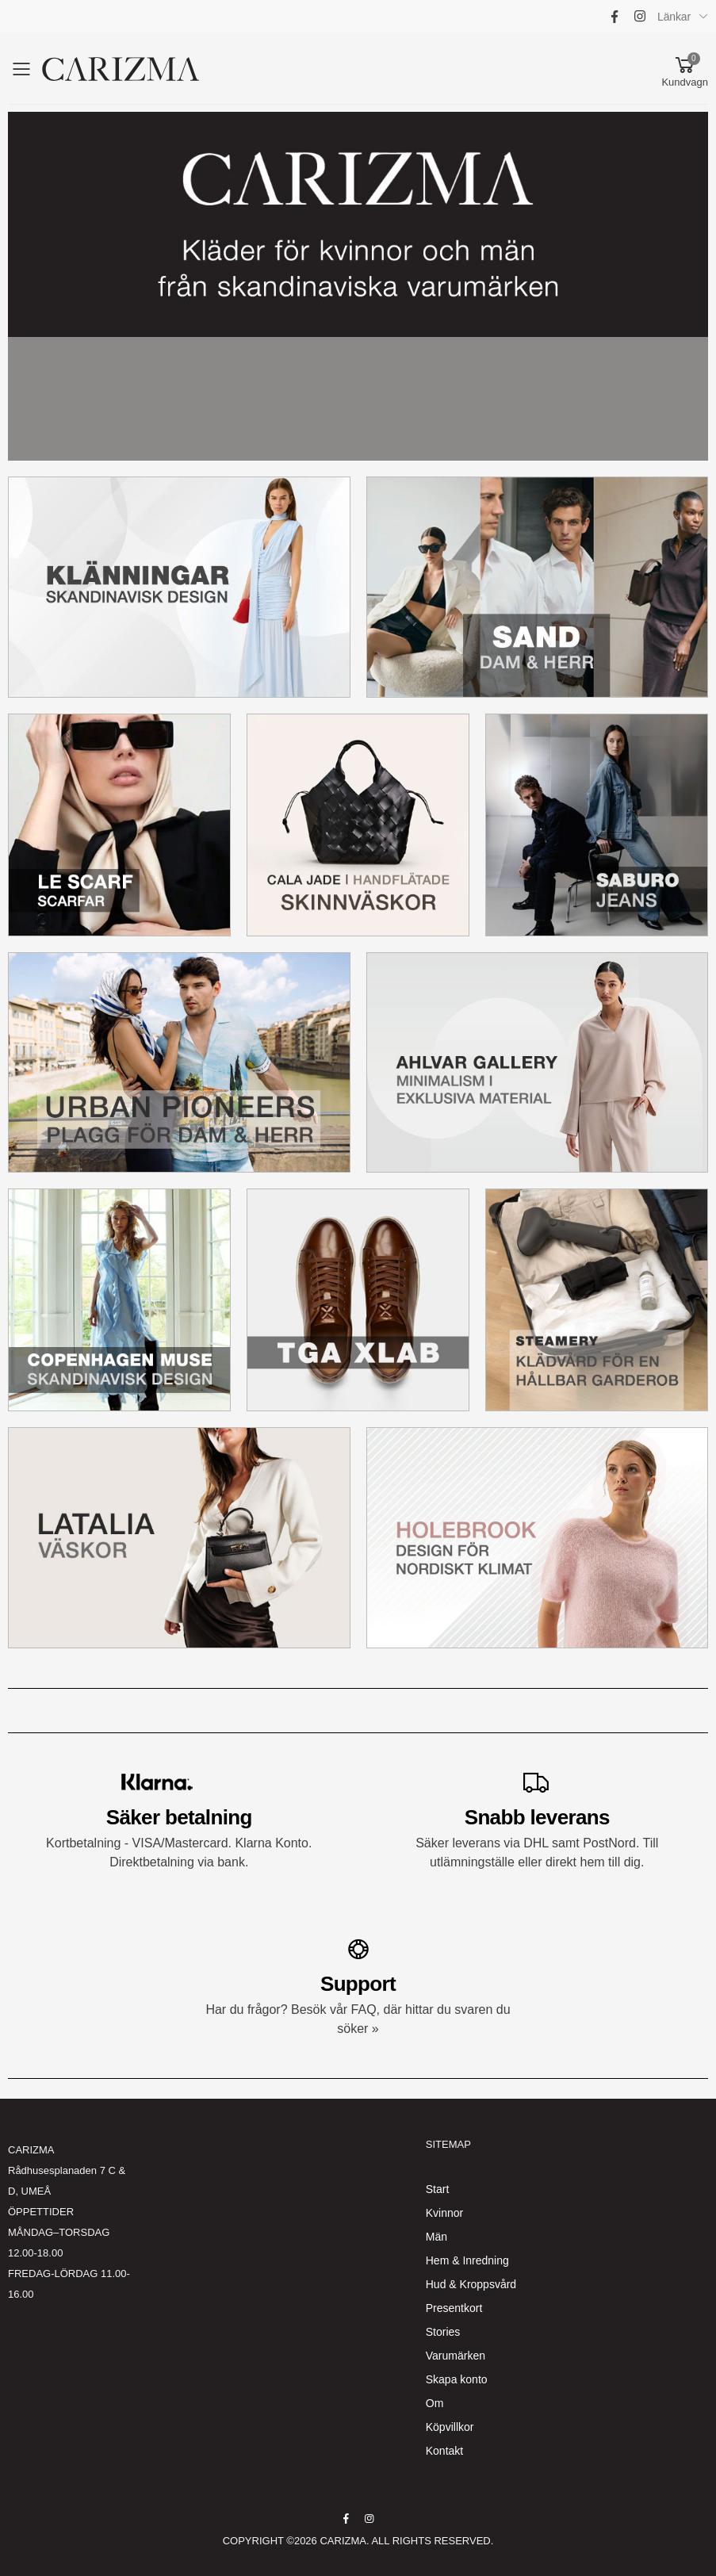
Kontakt (444, 2450)
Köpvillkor (450, 2427)
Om (435, 2403)
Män (436, 2236)
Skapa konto (457, 2379)
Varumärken (455, 2355)
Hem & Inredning (467, 2260)
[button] (684, 69)
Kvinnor (444, 2213)
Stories (443, 2331)
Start (438, 2189)
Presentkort (454, 2308)
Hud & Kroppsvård (471, 2284)
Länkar (674, 16)
